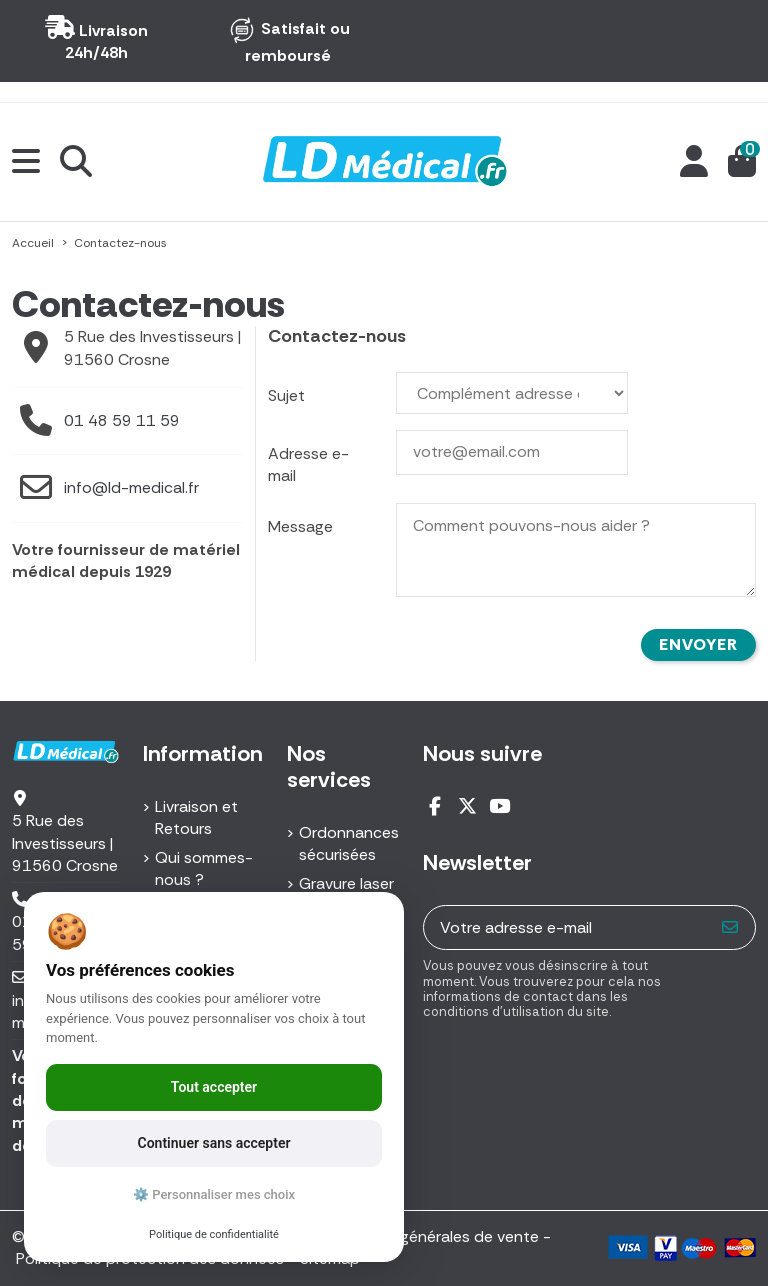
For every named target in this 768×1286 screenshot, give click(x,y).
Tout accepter (214, 1087)
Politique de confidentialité (214, 1234)
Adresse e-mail (308, 464)
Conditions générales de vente (427, 1236)
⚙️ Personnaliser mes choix (214, 1194)
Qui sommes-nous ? (204, 868)
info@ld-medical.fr (131, 487)
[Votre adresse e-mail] (565, 927)
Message (300, 526)
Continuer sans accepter (214, 1143)
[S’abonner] (730, 927)
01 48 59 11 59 (122, 420)
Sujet (286, 395)
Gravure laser (346, 883)
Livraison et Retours (196, 817)
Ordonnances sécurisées (349, 843)
